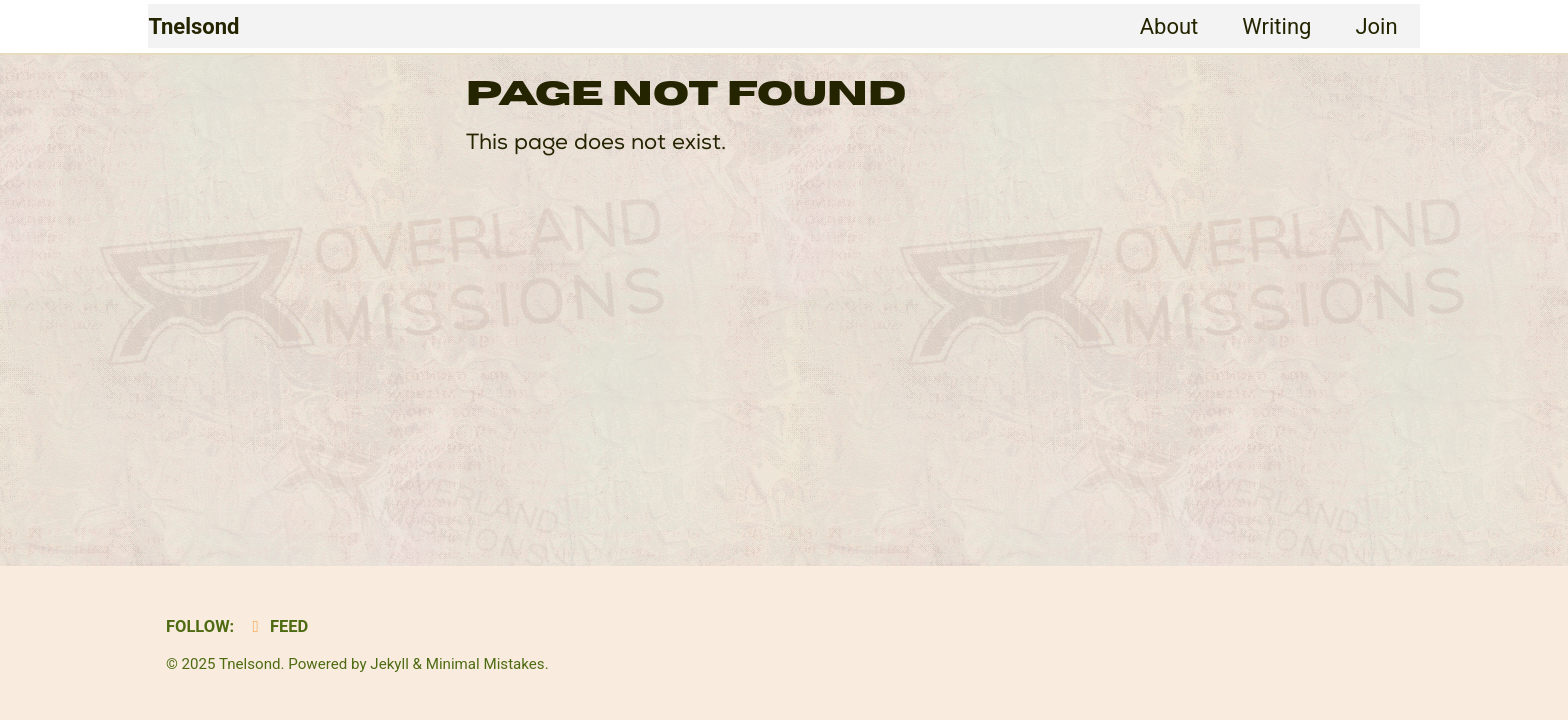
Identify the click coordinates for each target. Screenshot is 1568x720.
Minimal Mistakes (485, 664)
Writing (1276, 26)
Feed (276, 626)
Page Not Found (686, 94)
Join (1376, 26)
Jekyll (389, 664)
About (1169, 26)
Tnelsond (193, 26)
